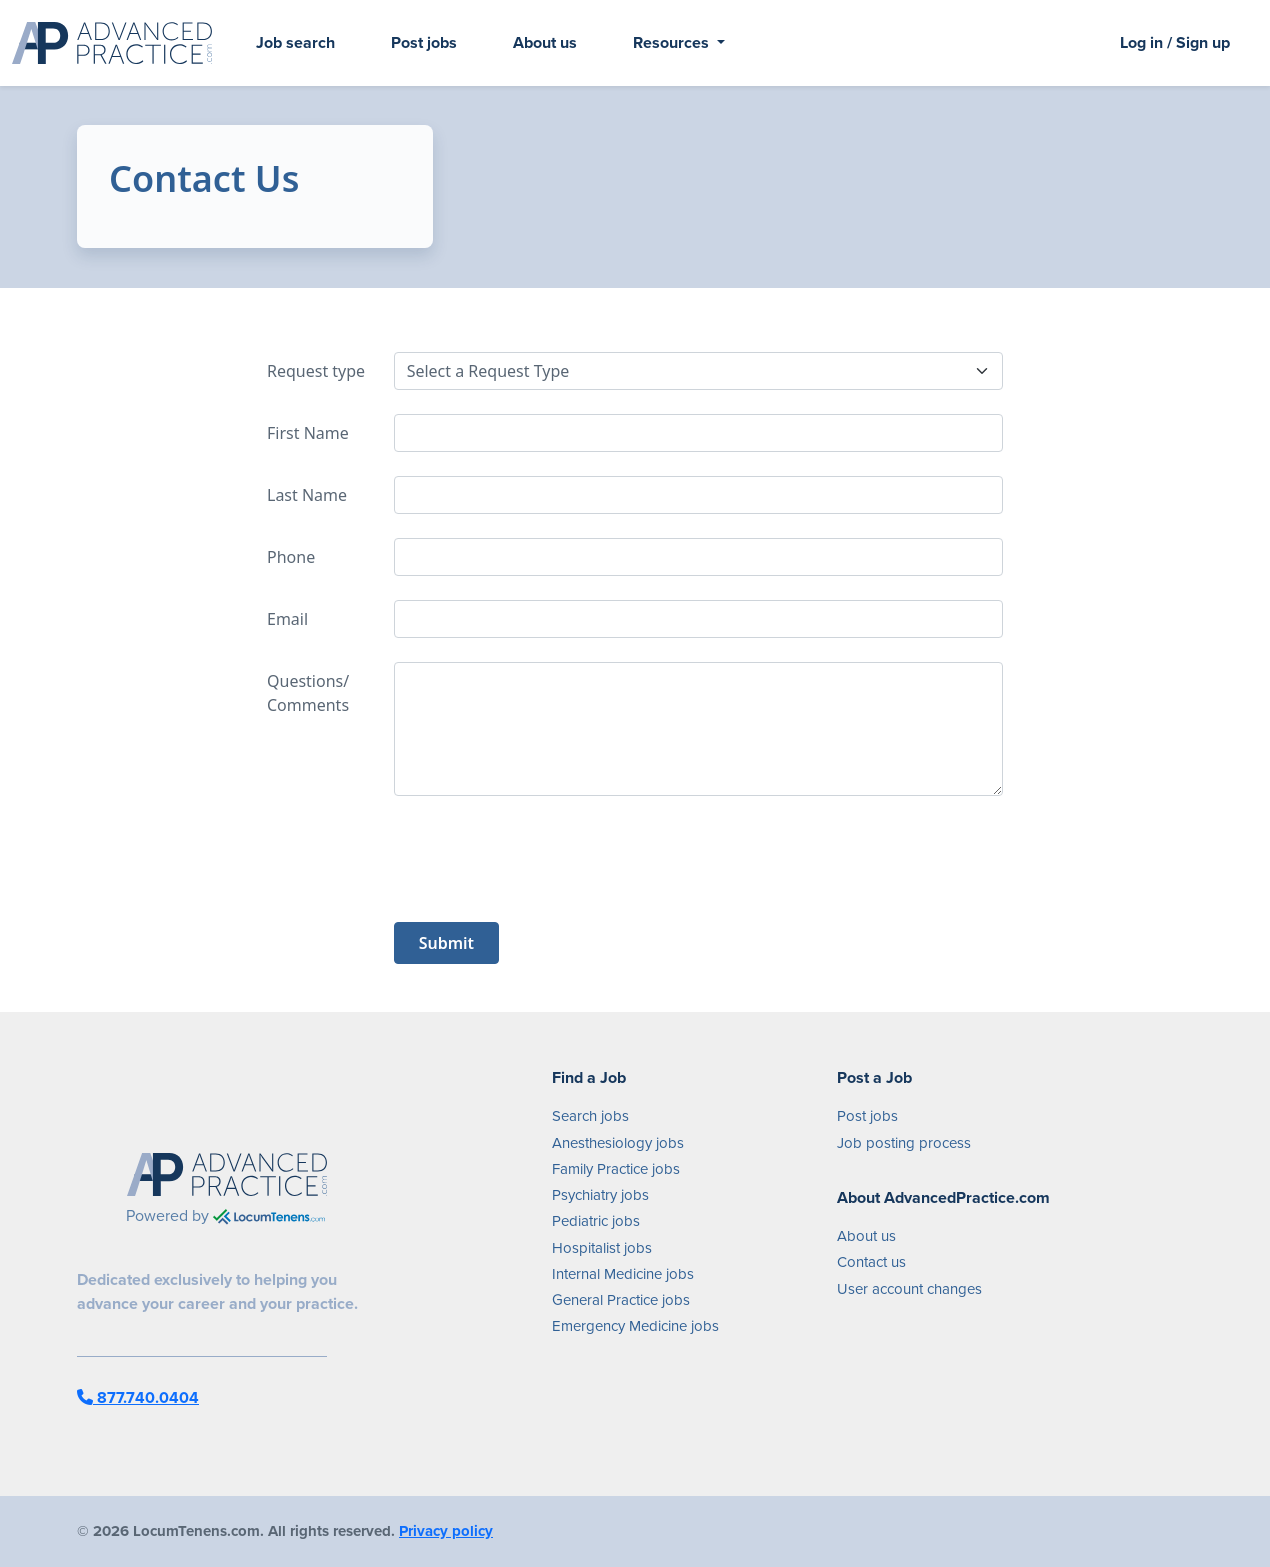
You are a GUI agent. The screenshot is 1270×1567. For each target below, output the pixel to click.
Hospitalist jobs (602, 1248)
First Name (308, 433)
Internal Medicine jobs (623, 1274)
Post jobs (424, 42)
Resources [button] (673, 42)
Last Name (307, 495)
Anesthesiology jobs (618, 1143)
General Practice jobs (621, 1300)
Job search (295, 42)
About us (545, 42)
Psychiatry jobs (600, 1195)
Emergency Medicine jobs (635, 1326)
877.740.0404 (138, 1397)
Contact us (871, 1262)
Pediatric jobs (596, 1221)
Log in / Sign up (1175, 42)
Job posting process (904, 1143)
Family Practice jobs (616, 1169)
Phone (291, 557)
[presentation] (546, 859)
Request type (316, 371)
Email (287, 619)
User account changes (909, 1289)
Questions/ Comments (308, 693)
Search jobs (590, 1116)
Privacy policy (446, 1531)
